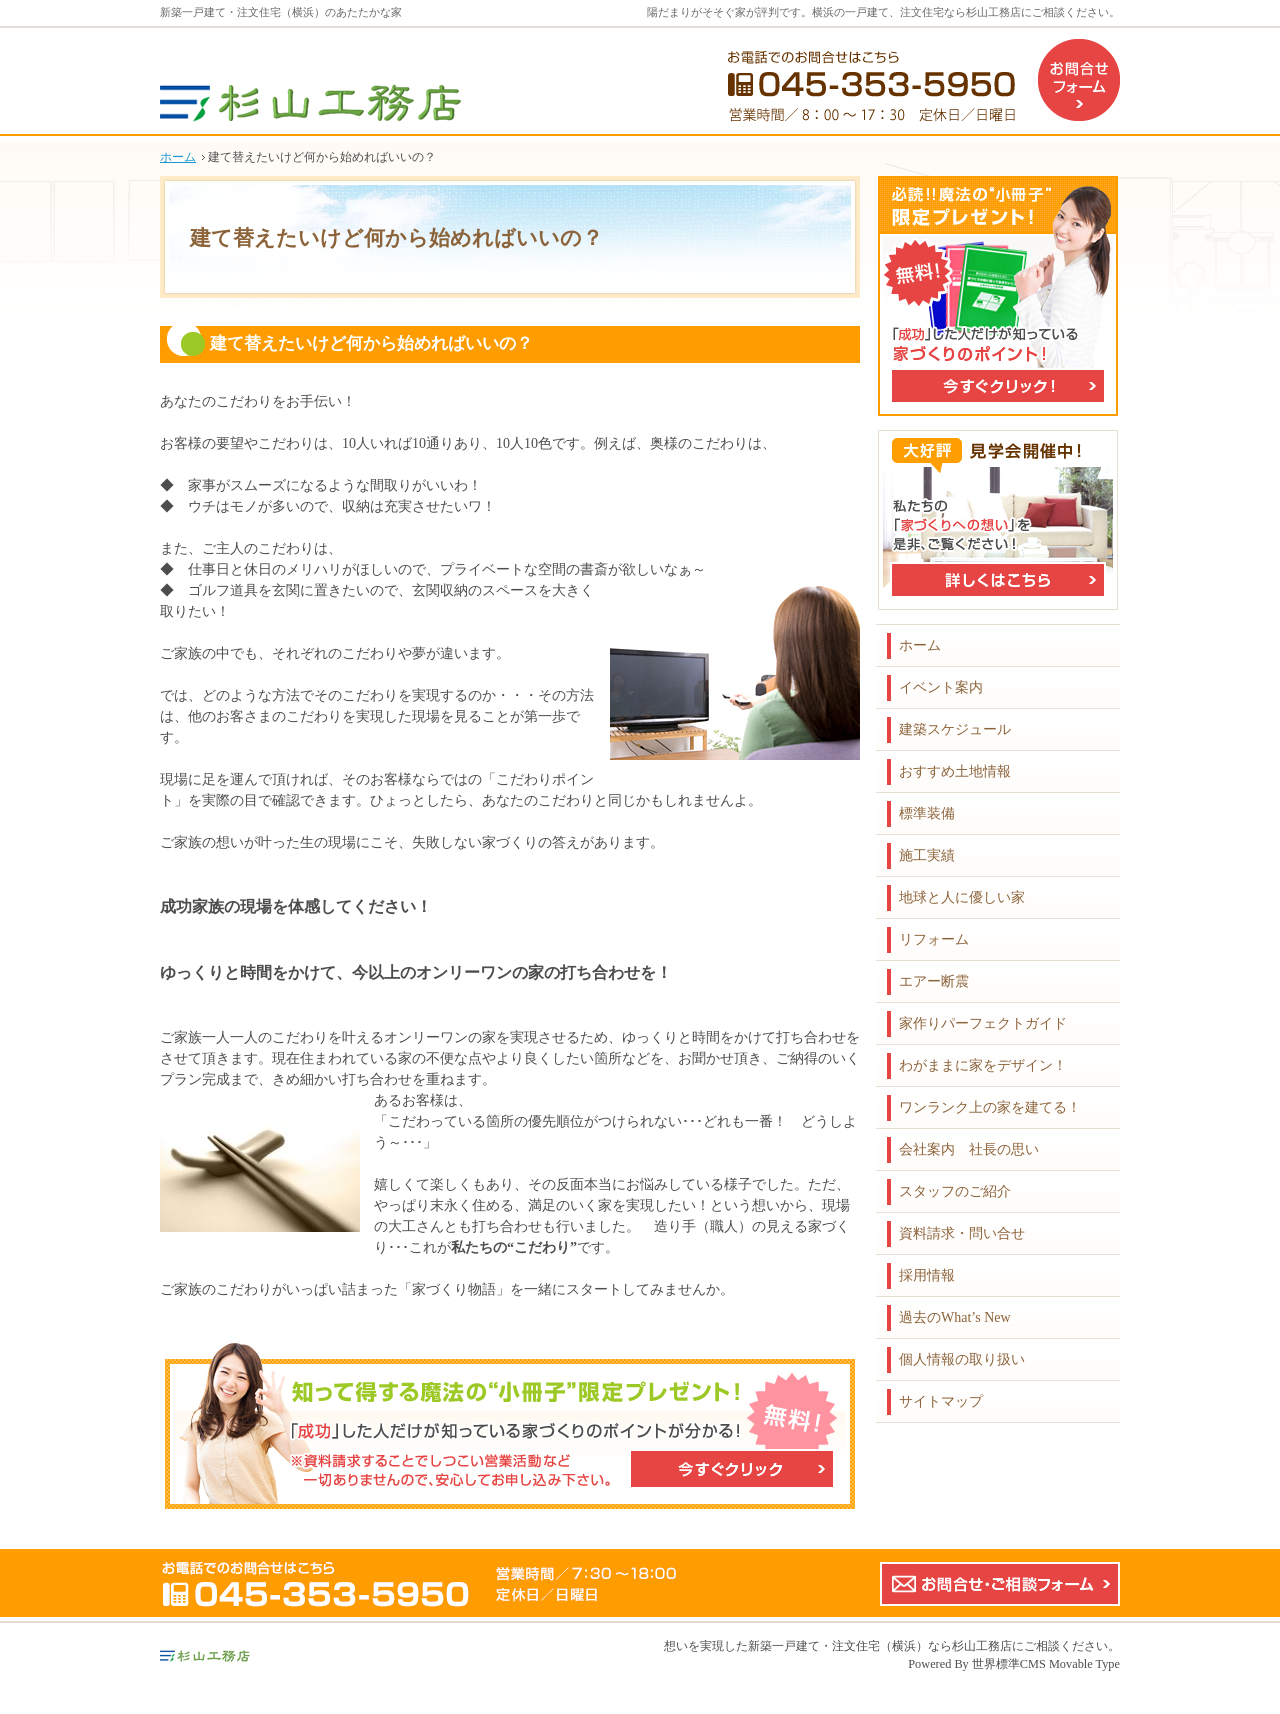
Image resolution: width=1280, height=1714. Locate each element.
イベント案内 (941, 687)
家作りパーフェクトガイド (983, 1023)
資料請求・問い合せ (962, 1233)
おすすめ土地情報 (955, 771)
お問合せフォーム (1079, 80)
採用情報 (927, 1275)
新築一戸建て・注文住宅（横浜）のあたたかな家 (281, 12)
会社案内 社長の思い (969, 1149)
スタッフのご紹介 (955, 1191)
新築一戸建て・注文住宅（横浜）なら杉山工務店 (880, 1646)
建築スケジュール (955, 729)
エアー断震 (934, 981)
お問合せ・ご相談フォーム (1000, 1584)
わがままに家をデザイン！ (983, 1065)
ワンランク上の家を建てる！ (990, 1107)
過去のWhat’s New (955, 1317)
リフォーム (934, 939)
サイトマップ (941, 1401)
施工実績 (927, 855)
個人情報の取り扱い (962, 1359)
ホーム (920, 645)
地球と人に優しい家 (962, 897)
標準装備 (927, 813)
